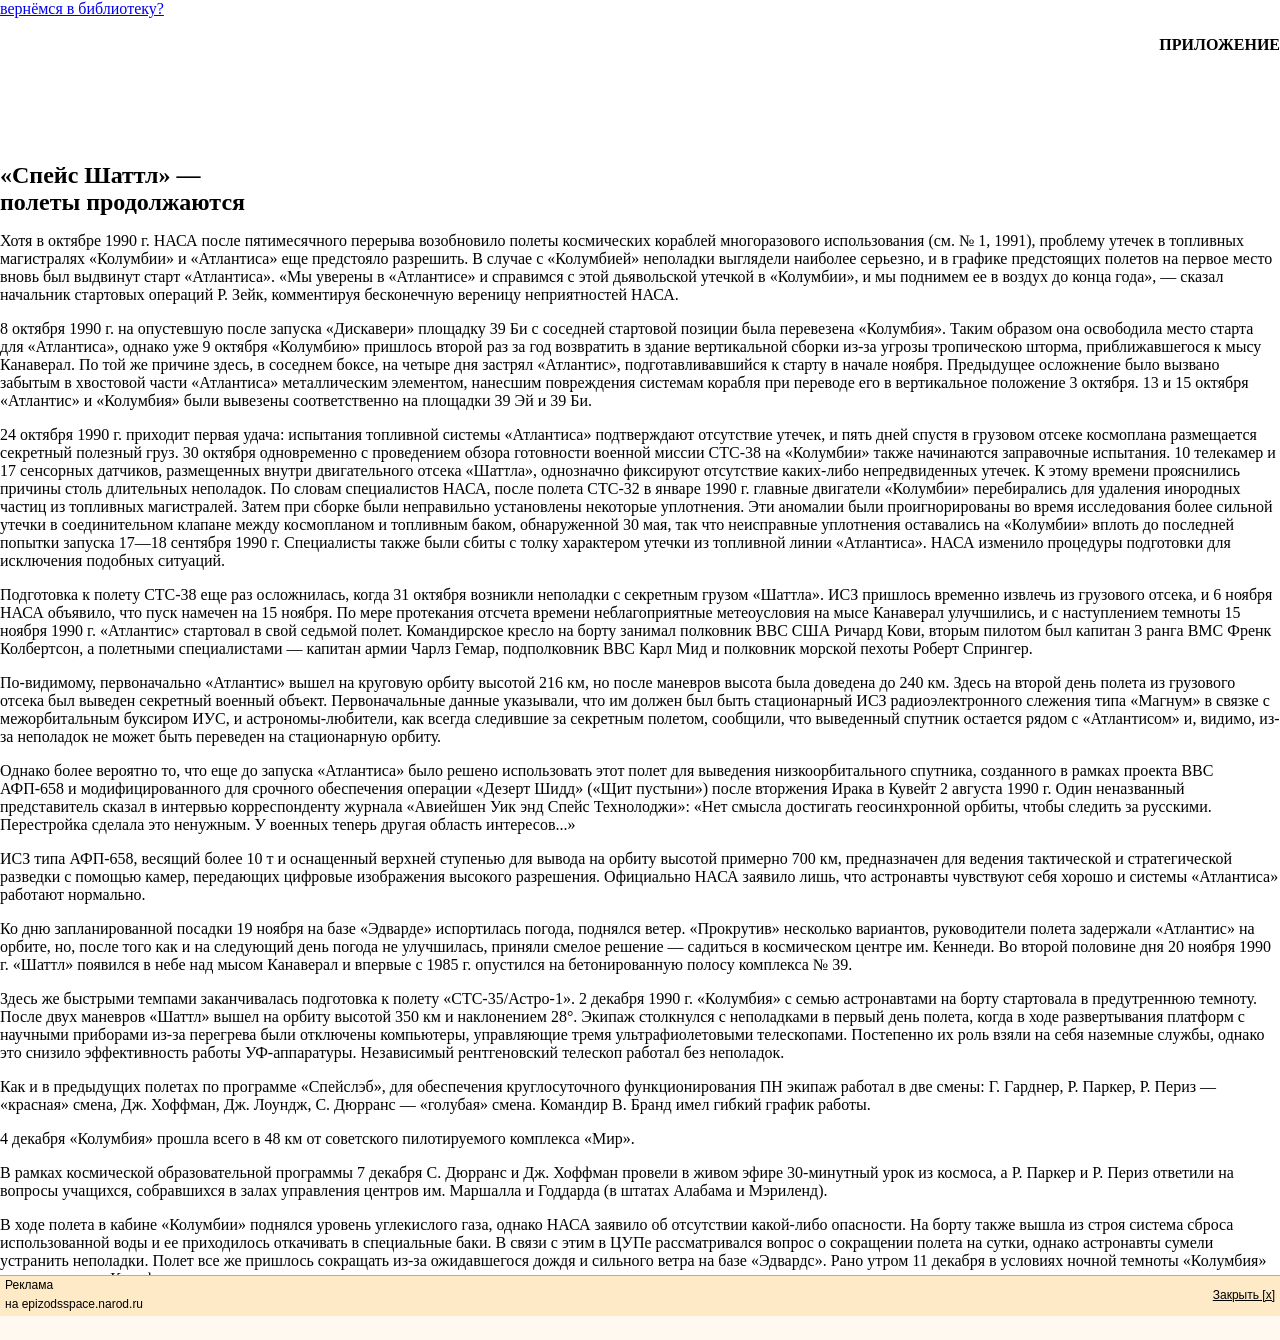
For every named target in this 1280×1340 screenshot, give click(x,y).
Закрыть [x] (1244, 1295)
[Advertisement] (640, 99)
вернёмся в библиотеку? (82, 8)
